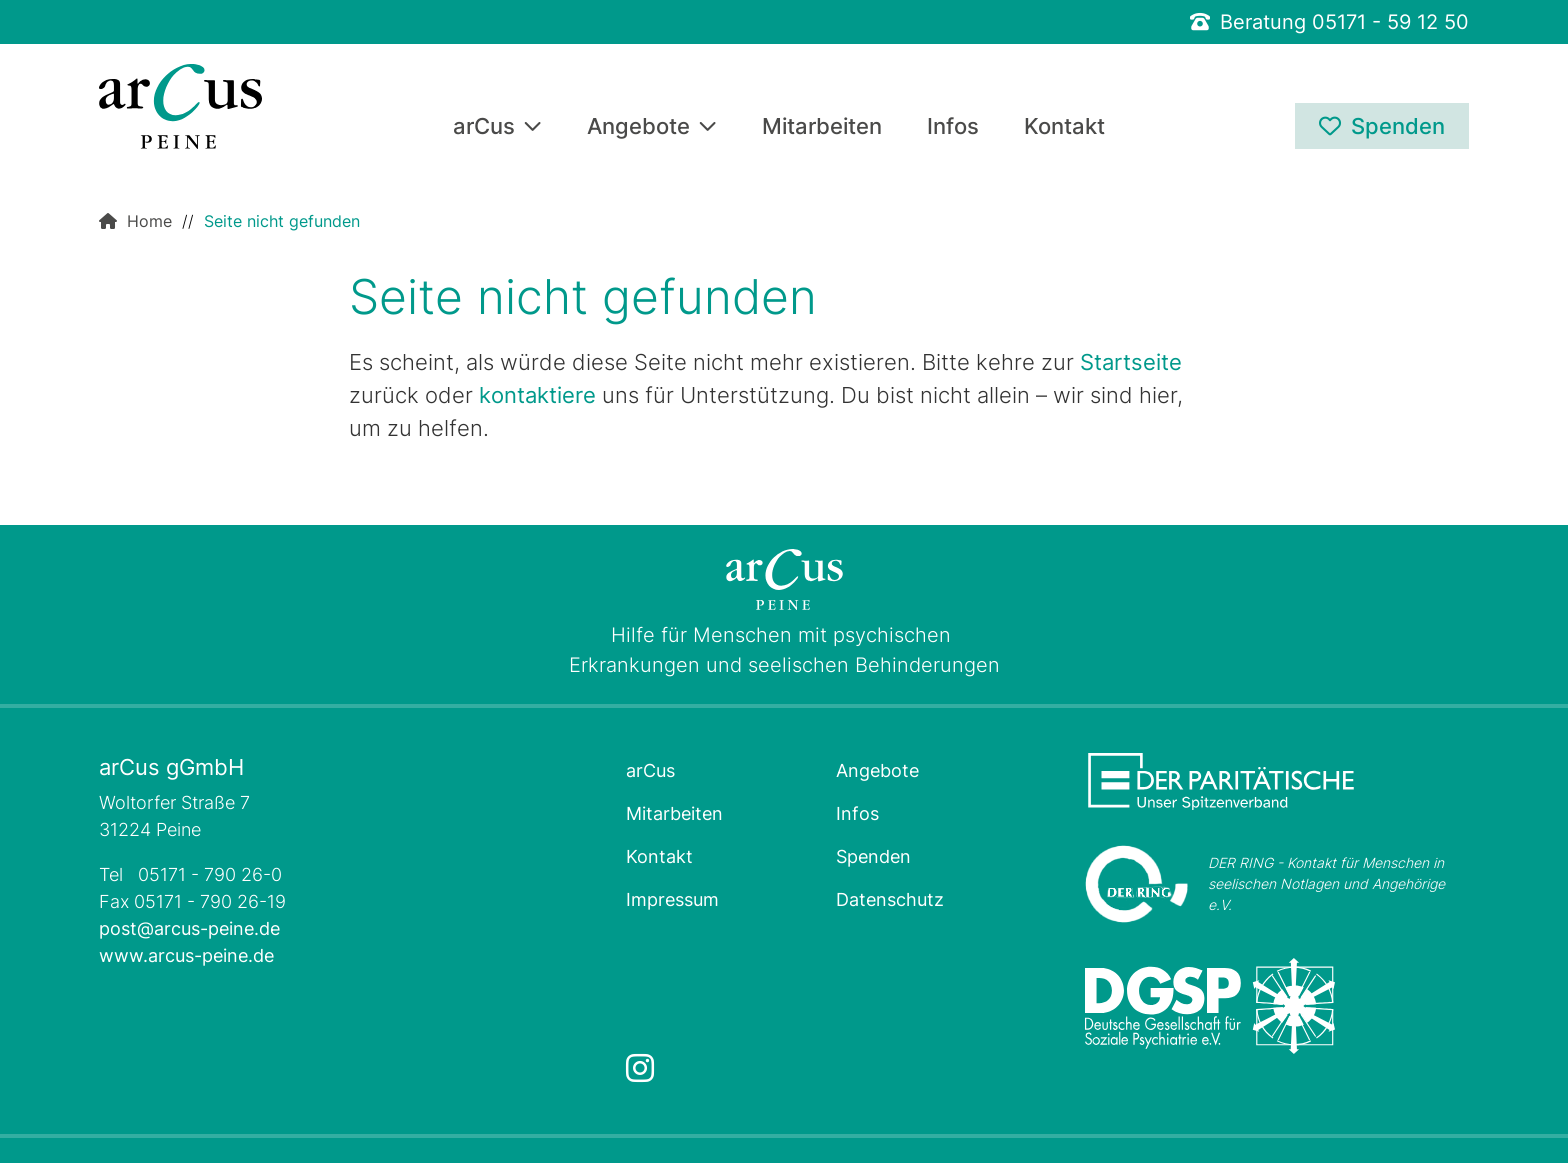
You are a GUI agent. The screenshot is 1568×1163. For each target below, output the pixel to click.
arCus (497, 127)
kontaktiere (537, 395)
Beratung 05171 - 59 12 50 (1329, 22)
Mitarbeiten (822, 127)
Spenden (1382, 126)
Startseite (1131, 362)
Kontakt (1064, 127)
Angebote (652, 127)
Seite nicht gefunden (282, 221)
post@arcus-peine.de (189, 928)
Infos (953, 127)
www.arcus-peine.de (186, 955)
